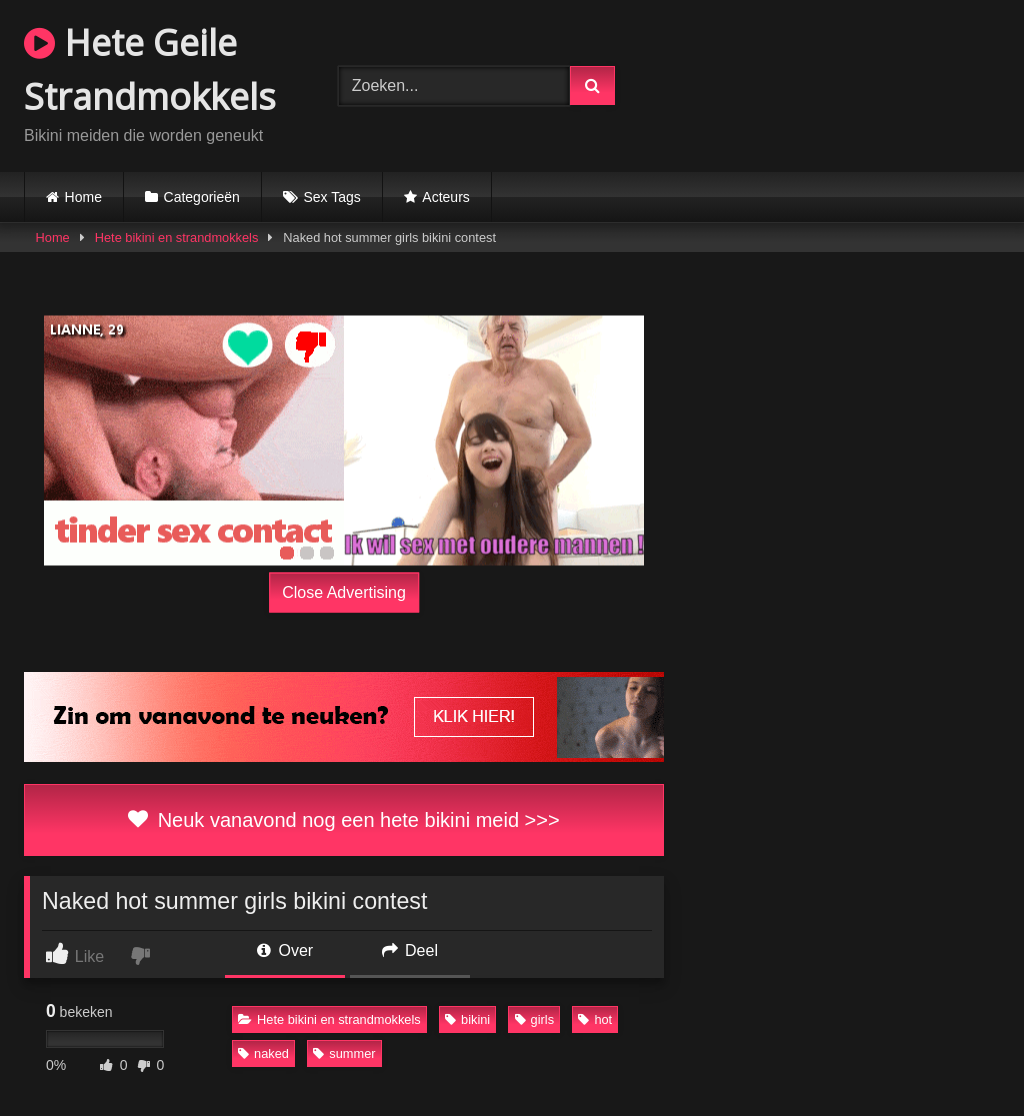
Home (83, 197)
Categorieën (202, 197)
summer (344, 1053)
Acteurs (445, 197)
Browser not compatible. (834, 83)
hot (595, 1019)
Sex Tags (331, 197)
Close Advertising (344, 592)
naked (263, 1053)
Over (285, 950)
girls (534, 1019)
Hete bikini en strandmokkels (177, 237)
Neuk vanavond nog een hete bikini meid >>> (343, 820)
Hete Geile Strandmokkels (150, 69)
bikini (467, 1019)
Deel (410, 950)
